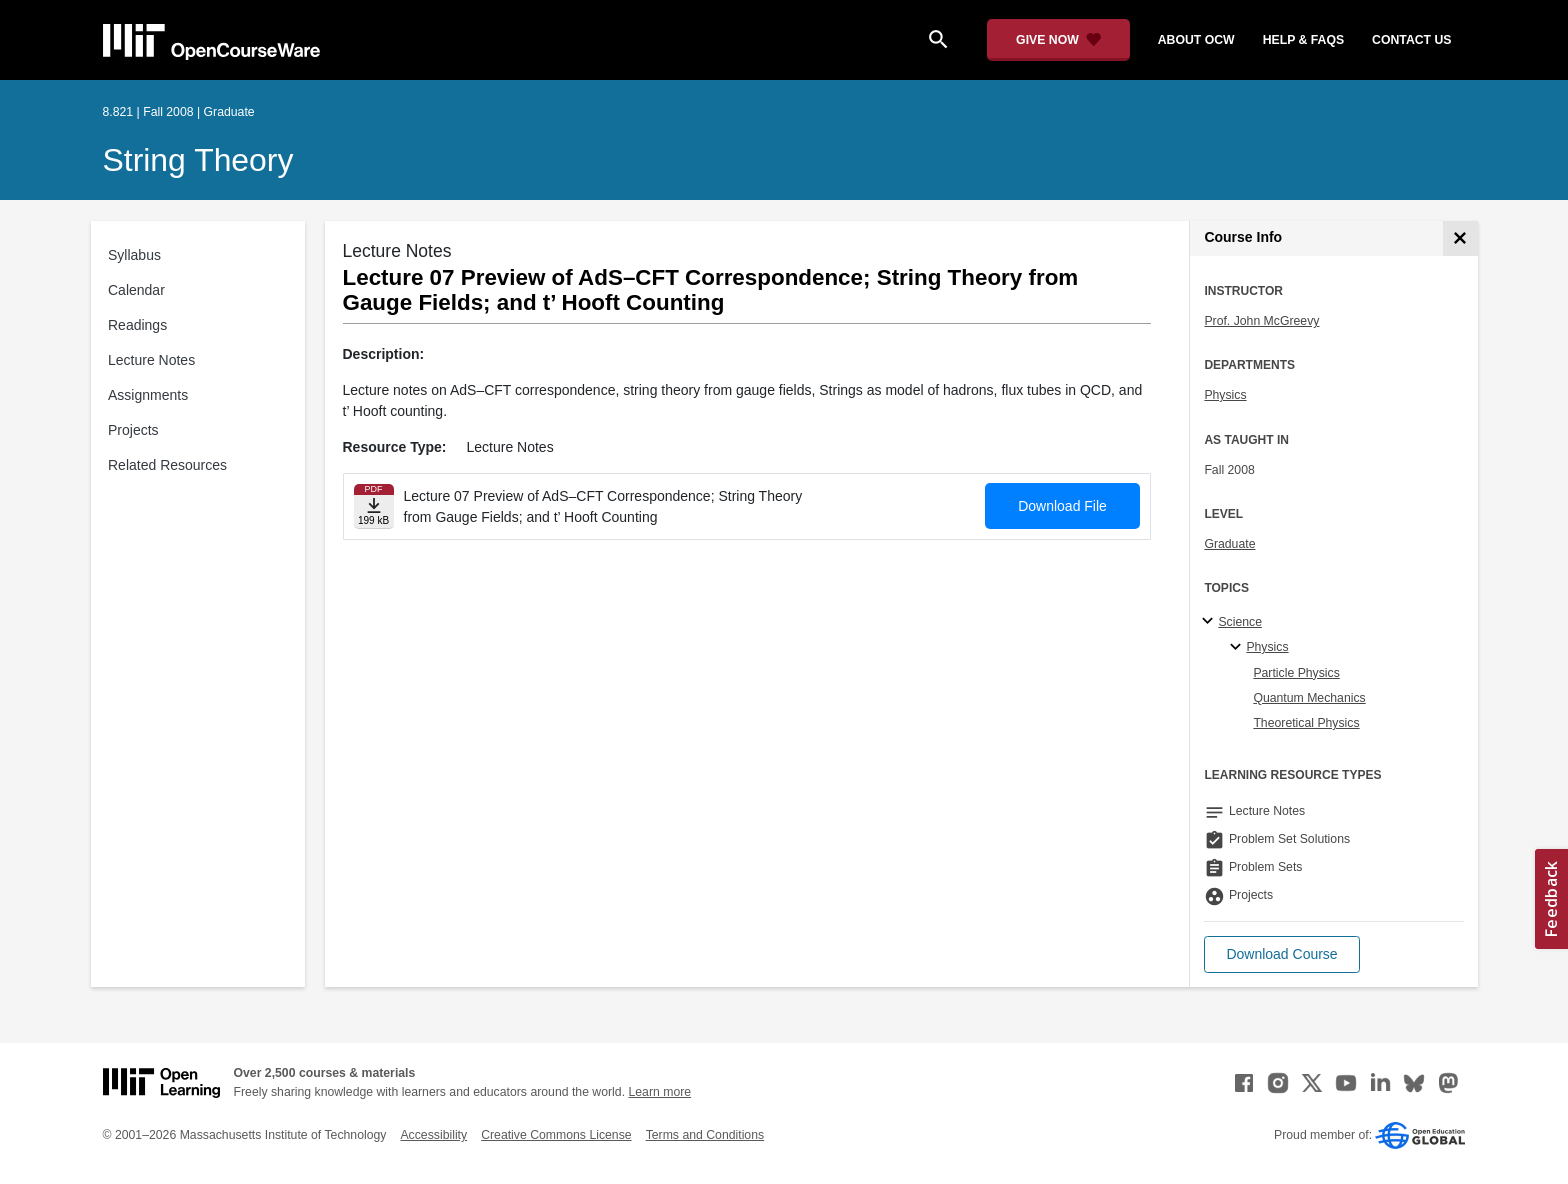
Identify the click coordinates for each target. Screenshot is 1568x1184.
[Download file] (374, 506)
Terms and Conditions (705, 1135)
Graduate (1229, 544)
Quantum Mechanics (1309, 698)
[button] (1281, 954)
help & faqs (1303, 40)
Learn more (659, 1092)
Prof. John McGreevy (1261, 321)
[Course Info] (1460, 238)
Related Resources (167, 465)
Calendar (136, 290)
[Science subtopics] (1210, 622)
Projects (133, 430)
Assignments (148, 395)
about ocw (1196, 40)
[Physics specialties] (1238, 648)
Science (1240, 622)
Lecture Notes (151, 360)
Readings (137, 325)
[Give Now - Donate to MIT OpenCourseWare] (1058, 40)
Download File (1062, 506)
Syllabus (134, 255)
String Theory (198, 160)
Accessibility (433, 1135)
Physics (1225, 395)
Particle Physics (1296, 673)
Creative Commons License (556, 1135)
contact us (1411, 40)
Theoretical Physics (1306, 723)
